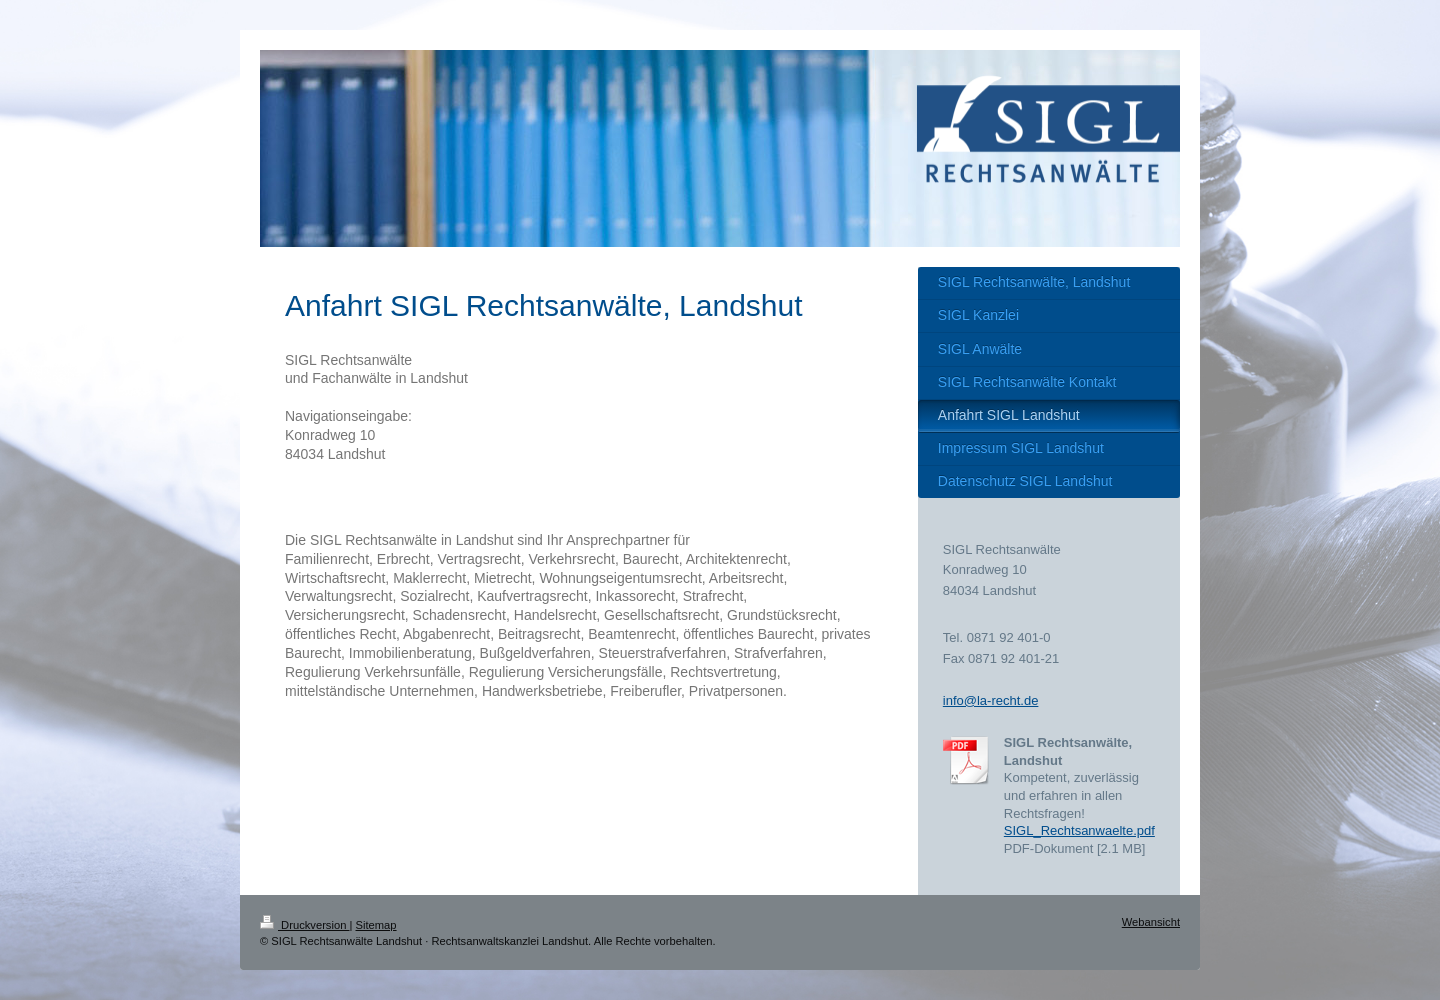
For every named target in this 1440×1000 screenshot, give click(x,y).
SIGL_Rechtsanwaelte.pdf (1079, 830)
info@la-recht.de (991, 700)
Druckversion (305, 925)
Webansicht (1151, 922)
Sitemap (376, 925)
